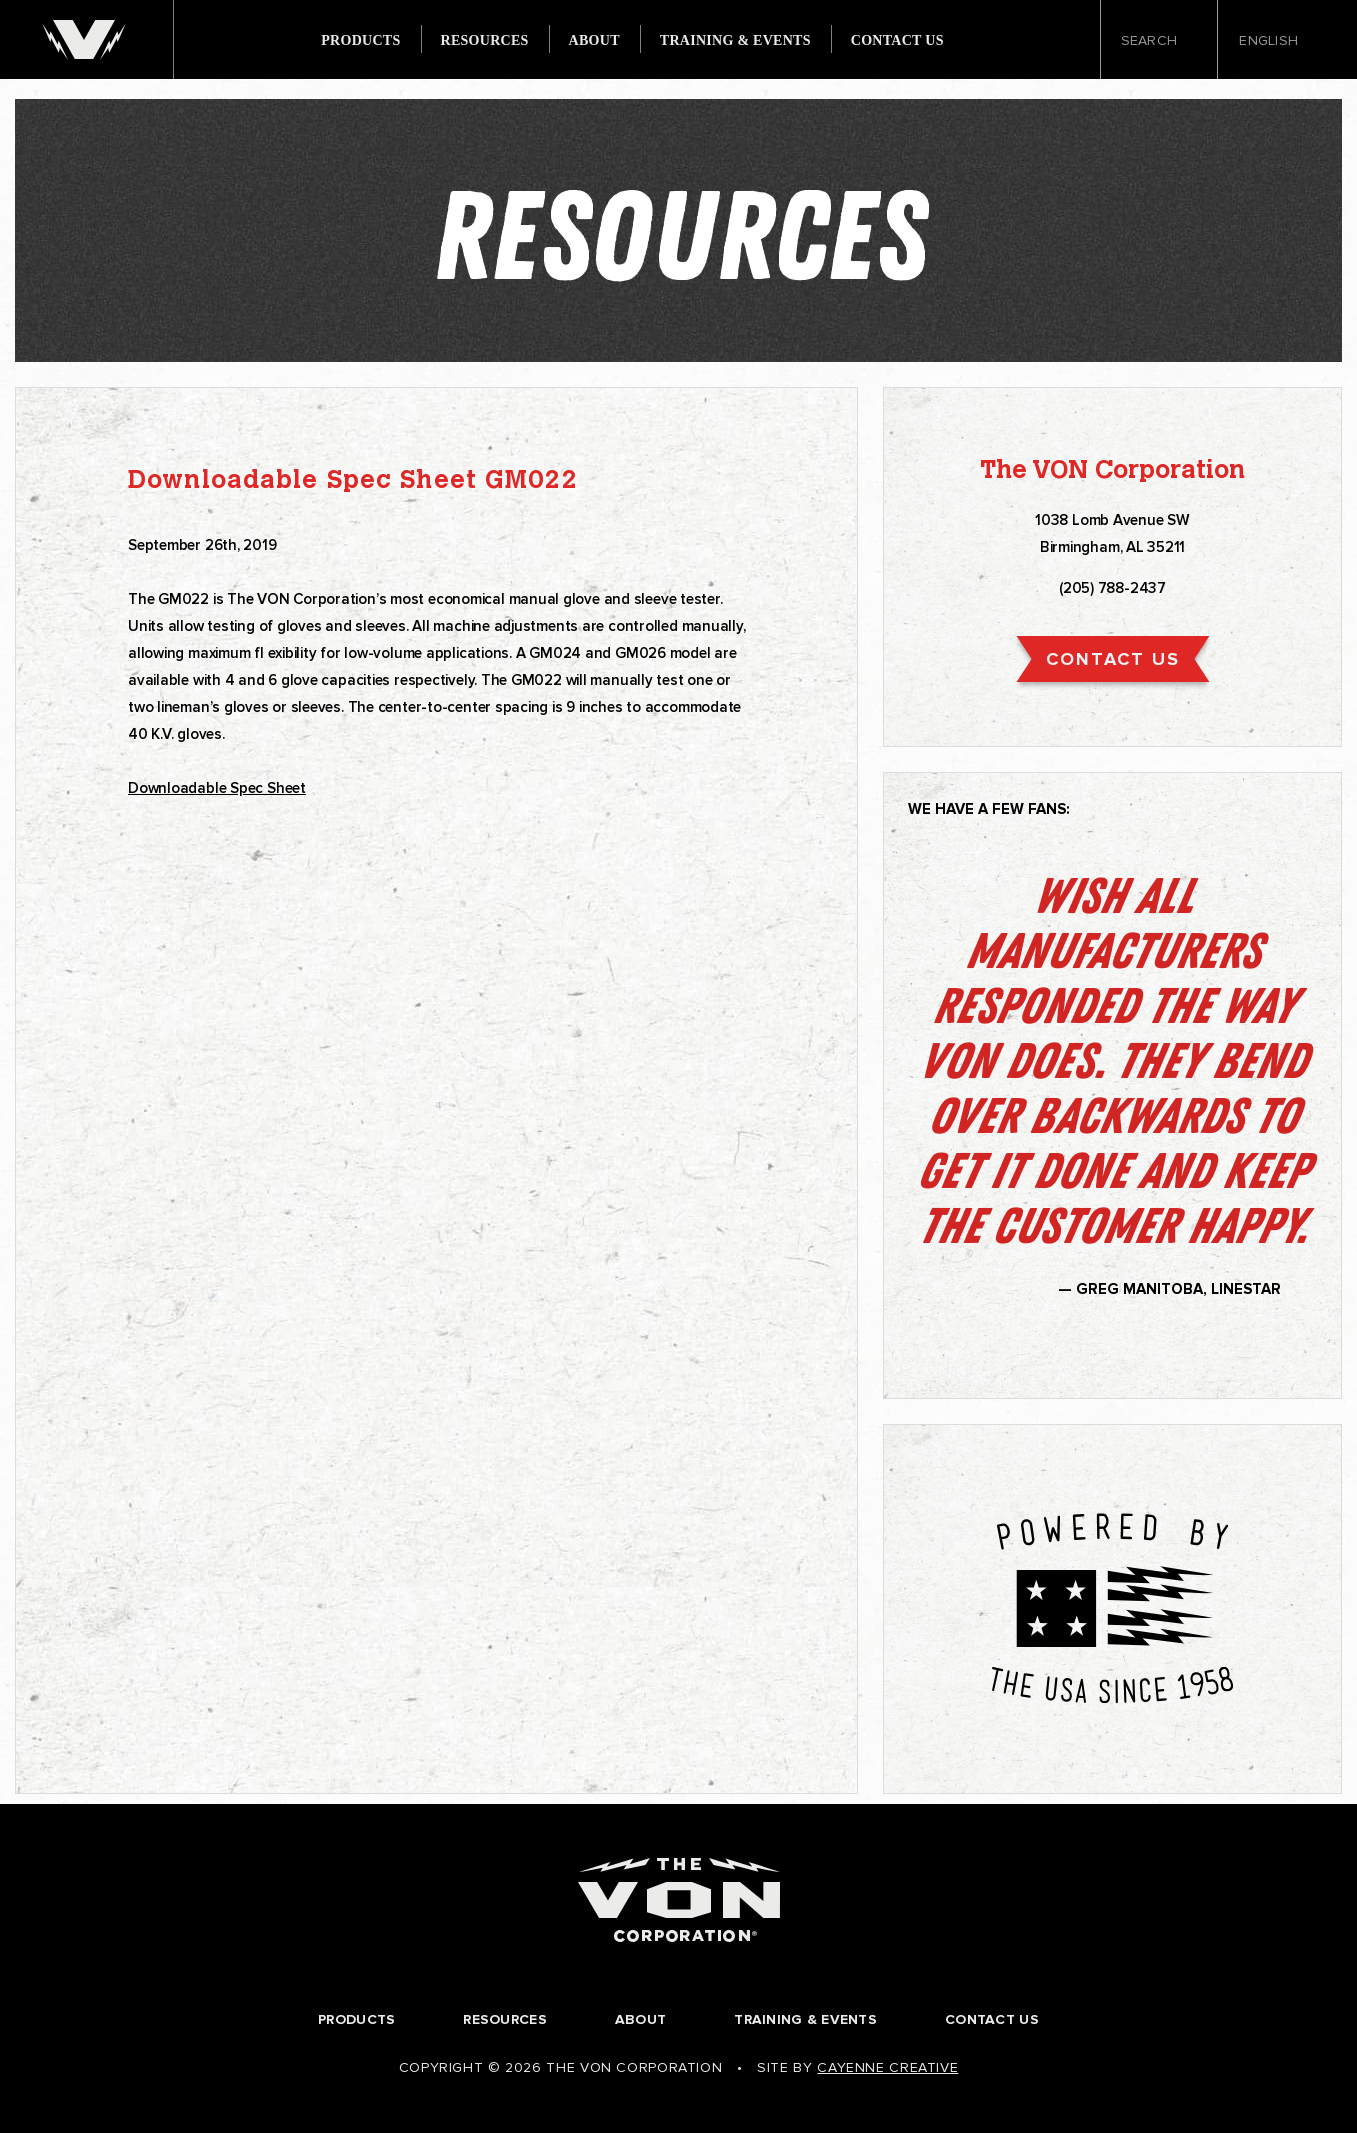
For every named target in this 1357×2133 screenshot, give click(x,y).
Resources (485, 41)
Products (360, 41)
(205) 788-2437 (1112, 588)
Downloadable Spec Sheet (217, 788)
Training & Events (735, 41)
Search (1159, 41)
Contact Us (897, 41)
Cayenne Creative (887, 2067)
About (594, 41)
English (1275, 41)
